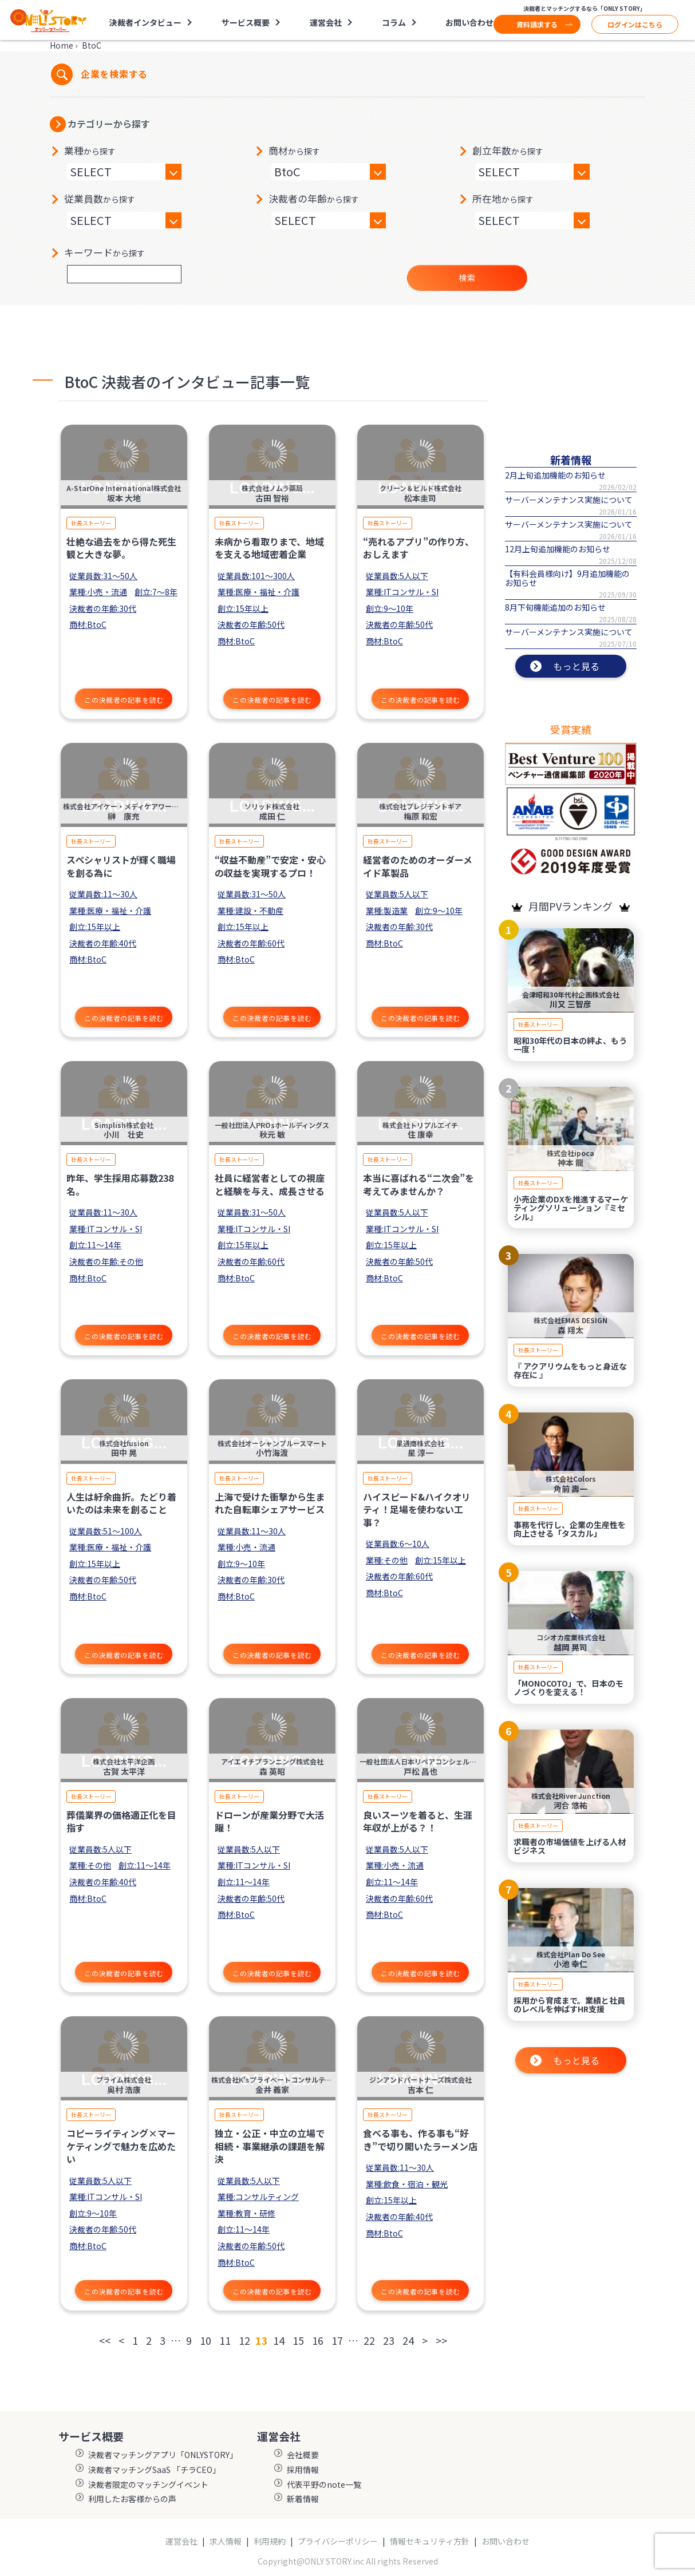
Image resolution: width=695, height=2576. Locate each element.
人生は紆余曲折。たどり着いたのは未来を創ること (121, 1503)
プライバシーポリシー (338, 2541)
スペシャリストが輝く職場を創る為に (121, 866)
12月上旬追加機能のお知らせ (557, 549)
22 (369, 2340)
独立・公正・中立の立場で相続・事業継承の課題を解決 (270, 2146)
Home (61, 45)
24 (408, 2340)
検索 (467, 277)
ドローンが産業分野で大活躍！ (269, 1821)
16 (317, 2340)
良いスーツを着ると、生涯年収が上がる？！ (417, 1821)
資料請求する (537, 24)
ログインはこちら (634, 24)
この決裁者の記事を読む (124, 700)
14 (279, 2340)
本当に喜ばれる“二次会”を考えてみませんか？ (418, 1184)
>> (441, 2340)
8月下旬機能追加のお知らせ (555, 607)
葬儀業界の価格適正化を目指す (121, 1821)
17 (337, 2340)
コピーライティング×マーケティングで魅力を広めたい (121, 2146)
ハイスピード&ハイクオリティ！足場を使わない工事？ (417, 1509)
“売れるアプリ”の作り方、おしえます (418, 548)
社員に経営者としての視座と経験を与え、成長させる (270, 1184)
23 (388, 2340)
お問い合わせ (469, 22)
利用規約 (270, 2541)
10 (205, 2340)
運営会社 (326, 22)
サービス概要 (246, 22)
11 (225, 2340)
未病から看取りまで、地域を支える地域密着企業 (269, 548)
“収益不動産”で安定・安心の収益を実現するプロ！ (270, 866)
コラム (394, 22)
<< (104, 2340)
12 (244, 2340)
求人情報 (226, 2541)
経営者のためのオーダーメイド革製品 (417, 866)
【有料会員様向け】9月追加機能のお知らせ (567, 578)
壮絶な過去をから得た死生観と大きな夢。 (121, 548)
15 (298, 2340)
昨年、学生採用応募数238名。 (119, 1184)
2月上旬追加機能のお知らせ (555, 475)
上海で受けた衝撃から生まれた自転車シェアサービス (270, 1503)
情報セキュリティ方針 (429, 2541)
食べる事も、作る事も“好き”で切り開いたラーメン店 (420, 2139)
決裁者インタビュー (145, 22)
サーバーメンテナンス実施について (569, 499)
